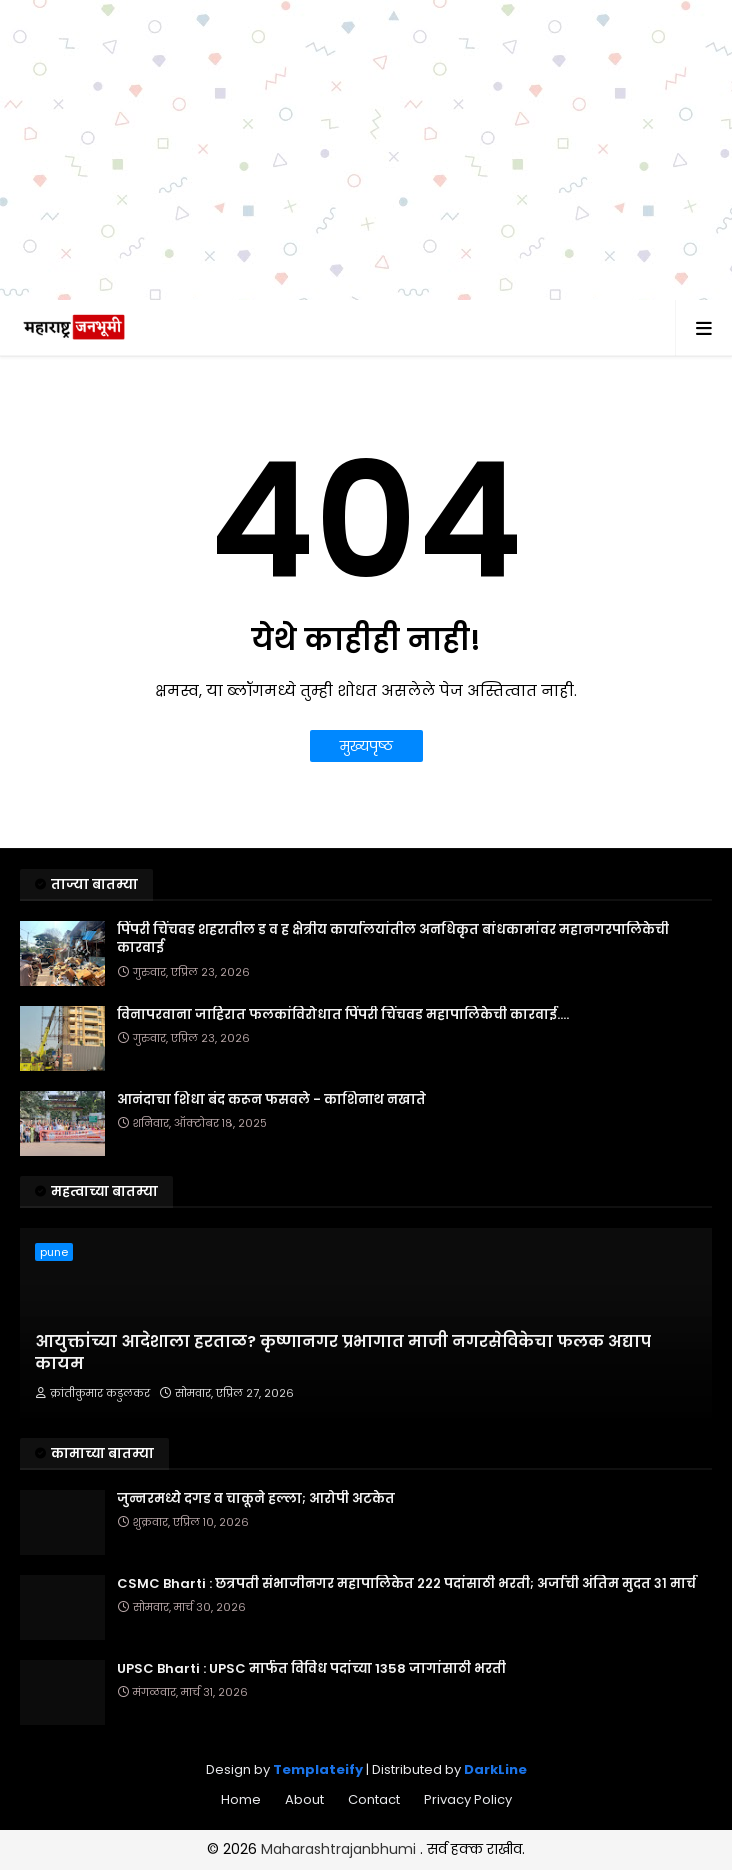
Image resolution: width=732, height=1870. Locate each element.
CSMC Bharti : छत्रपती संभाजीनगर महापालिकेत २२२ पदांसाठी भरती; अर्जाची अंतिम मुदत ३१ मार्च (406, 1584)
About (304, 1799)
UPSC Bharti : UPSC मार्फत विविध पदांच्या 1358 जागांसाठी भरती (311, 1669)
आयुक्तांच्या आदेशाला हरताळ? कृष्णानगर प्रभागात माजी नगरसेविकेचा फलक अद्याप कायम (343, 1353)
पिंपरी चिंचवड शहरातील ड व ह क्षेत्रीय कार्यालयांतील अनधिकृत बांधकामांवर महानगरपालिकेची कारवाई (393, 939)
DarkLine (495, 1769)
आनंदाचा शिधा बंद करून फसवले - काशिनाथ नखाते (271, 1100)
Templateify (318, 1769)
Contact (374, 1799)
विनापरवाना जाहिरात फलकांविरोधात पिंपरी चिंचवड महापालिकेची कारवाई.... (343, 1015)
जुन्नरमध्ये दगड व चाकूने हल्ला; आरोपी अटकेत (256, 1499)
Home (241, 1799)
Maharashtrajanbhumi (340, 1849)
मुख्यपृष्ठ (366, 746)
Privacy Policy (468, 1799)
